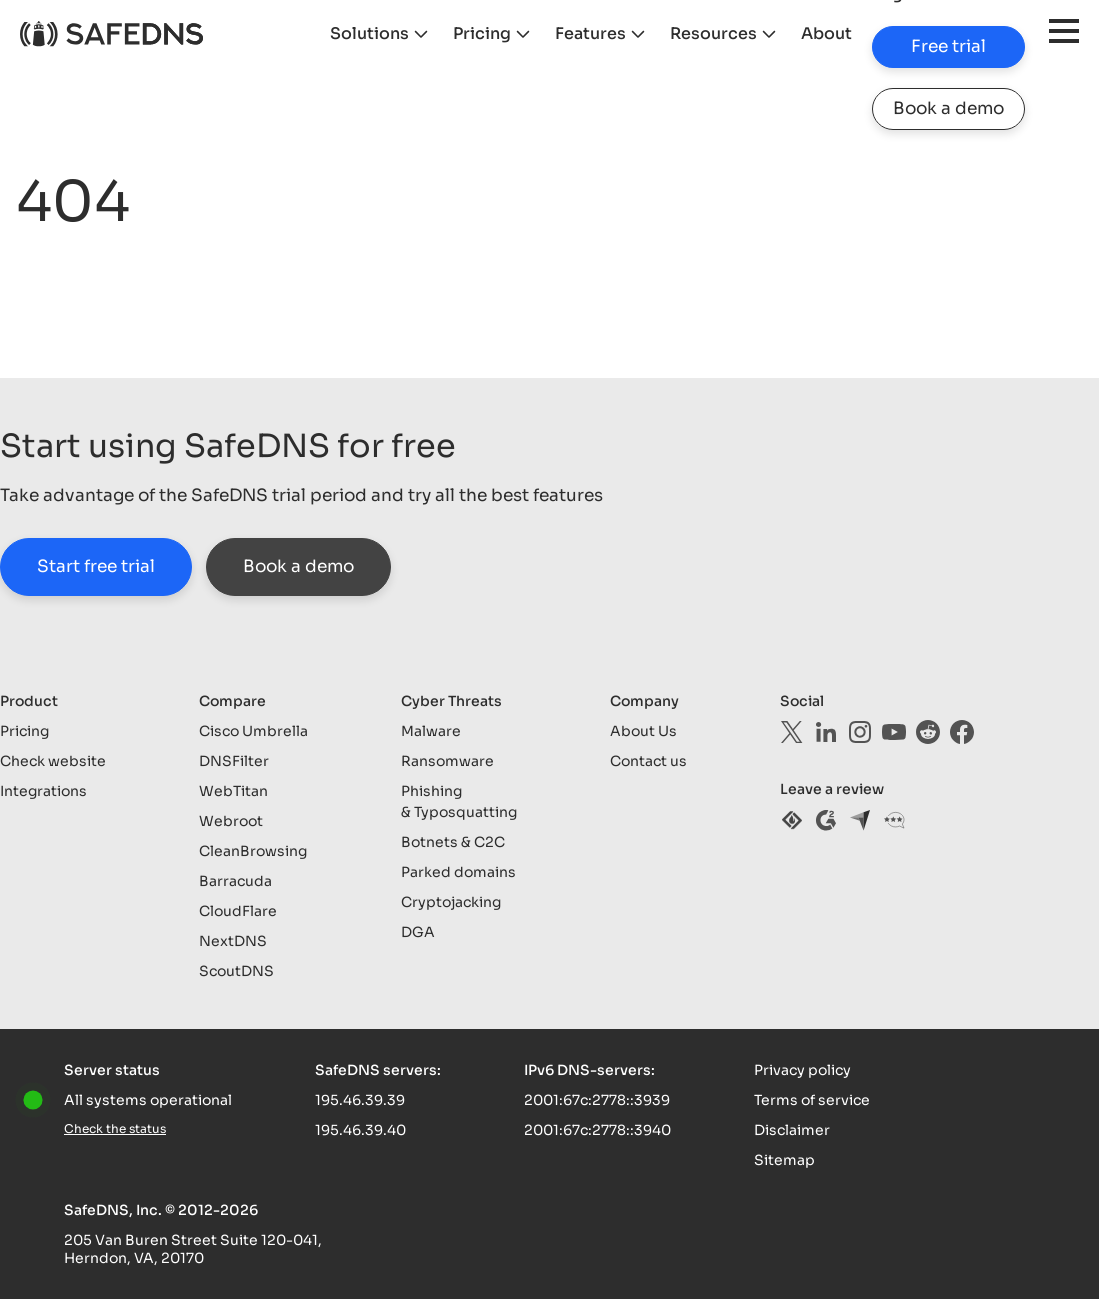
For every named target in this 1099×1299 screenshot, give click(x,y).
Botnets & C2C (453, 842)
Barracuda (235, 881)
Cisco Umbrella (253, 731)
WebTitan (233, 791)
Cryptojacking (451, 902)
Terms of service (812, 1100)
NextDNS (233, 941)
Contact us (648, 761)
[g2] (826, 820)
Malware (431, 731)
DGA (418, 932)
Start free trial (96, 566)
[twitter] (792, 732)
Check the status (115, 1128)
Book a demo (948, 108)
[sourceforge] (792, 820)
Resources (713, 33)
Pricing (482, 33)
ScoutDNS (236, 971)
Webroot (231, 821)
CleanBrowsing (253, 851)
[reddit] (928, 732)
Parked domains (458, 872)
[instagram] (860, 732)
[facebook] (962, 732)
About (826, 33)
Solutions (369, 33)
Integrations (43, 791)
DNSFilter (234, 761)
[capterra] (860, 820)
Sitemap (784, 1160)
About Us (643, 731)
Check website (53, 761)
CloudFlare (238, 911)
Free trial (948, 46)
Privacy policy (802, 1070)
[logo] (111, 34)
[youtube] (894, 732)
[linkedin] (826, 732)
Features (590, 33)
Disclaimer (792, 1130)
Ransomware (447, 761)
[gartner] (894, 820)
